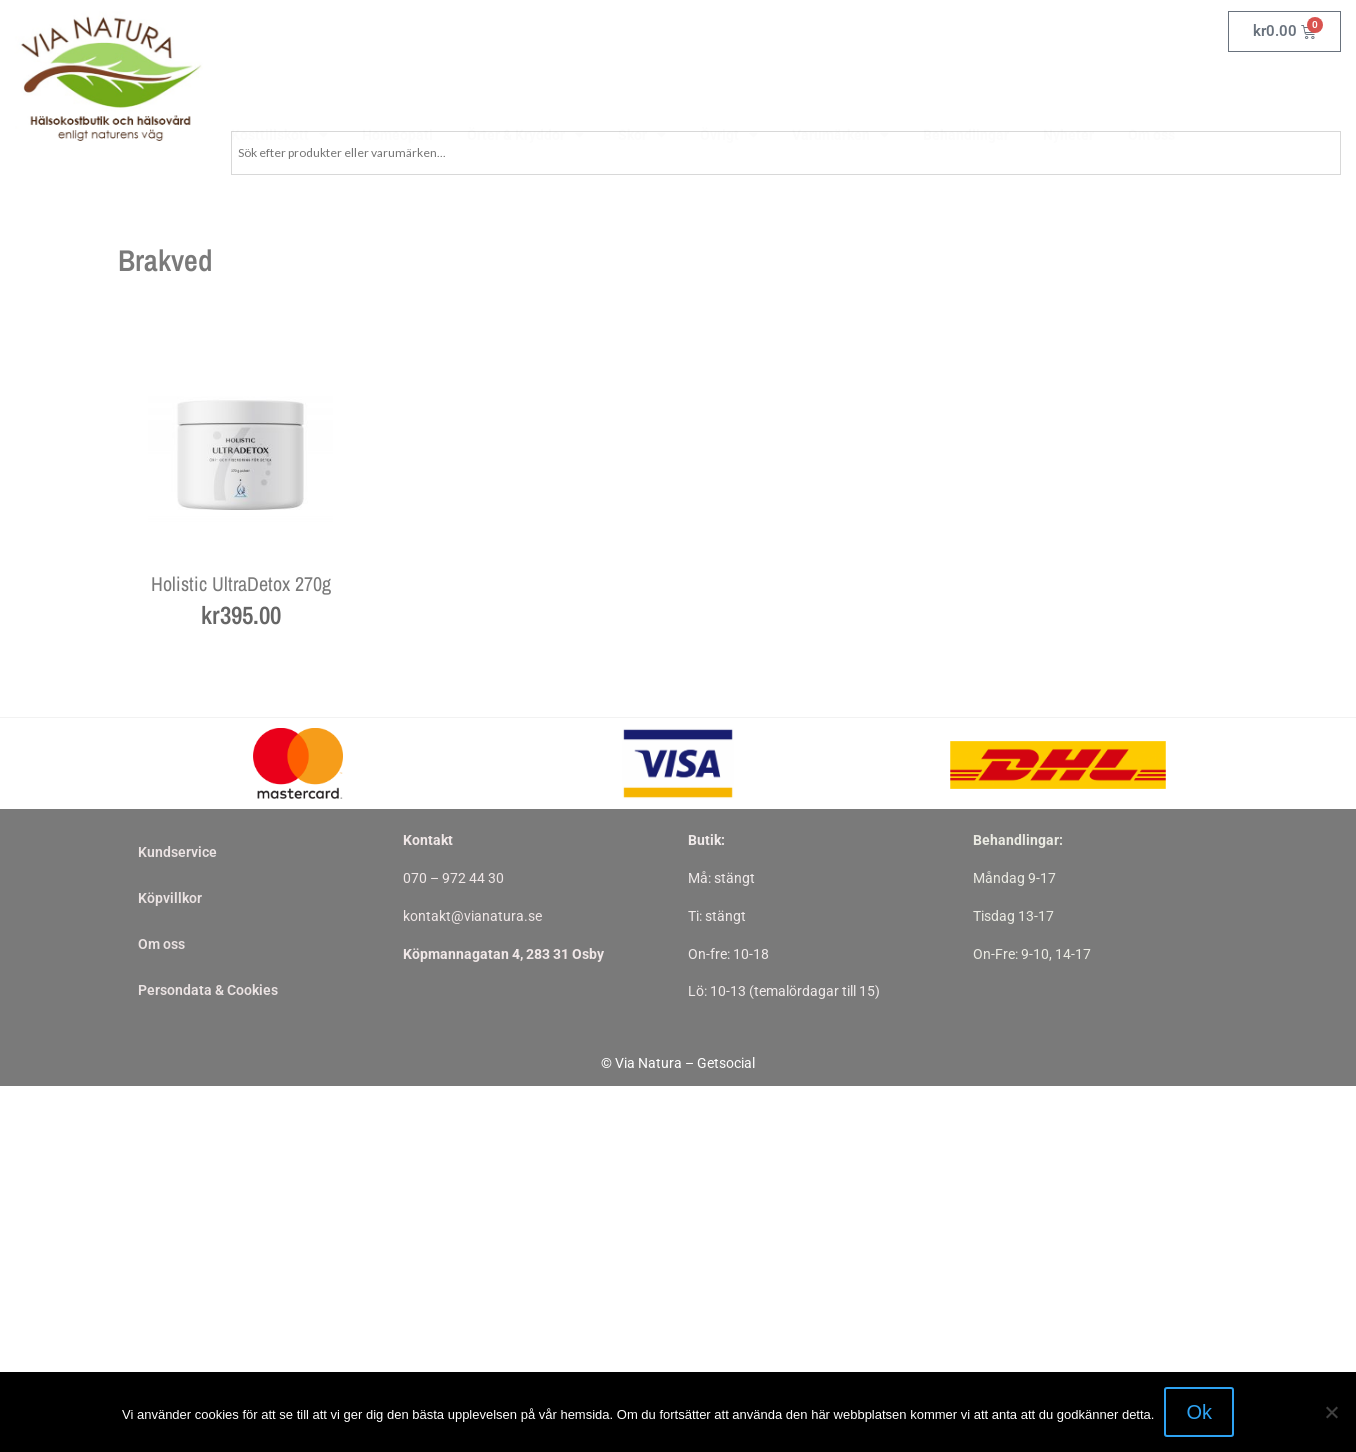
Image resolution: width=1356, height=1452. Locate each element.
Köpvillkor (170, 898)
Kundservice (177, 852)
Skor (642, 89)
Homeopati (397, 89)
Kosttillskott (279, 89)
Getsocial (726, 1063)
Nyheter (1068, 89)
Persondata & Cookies (208, 990)
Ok (1199, 1412)
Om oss (1151, 89)
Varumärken (840, 89)
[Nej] (1331, 1412)
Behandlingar (966, 89)
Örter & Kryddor (525, 89)
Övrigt (729, 89)
